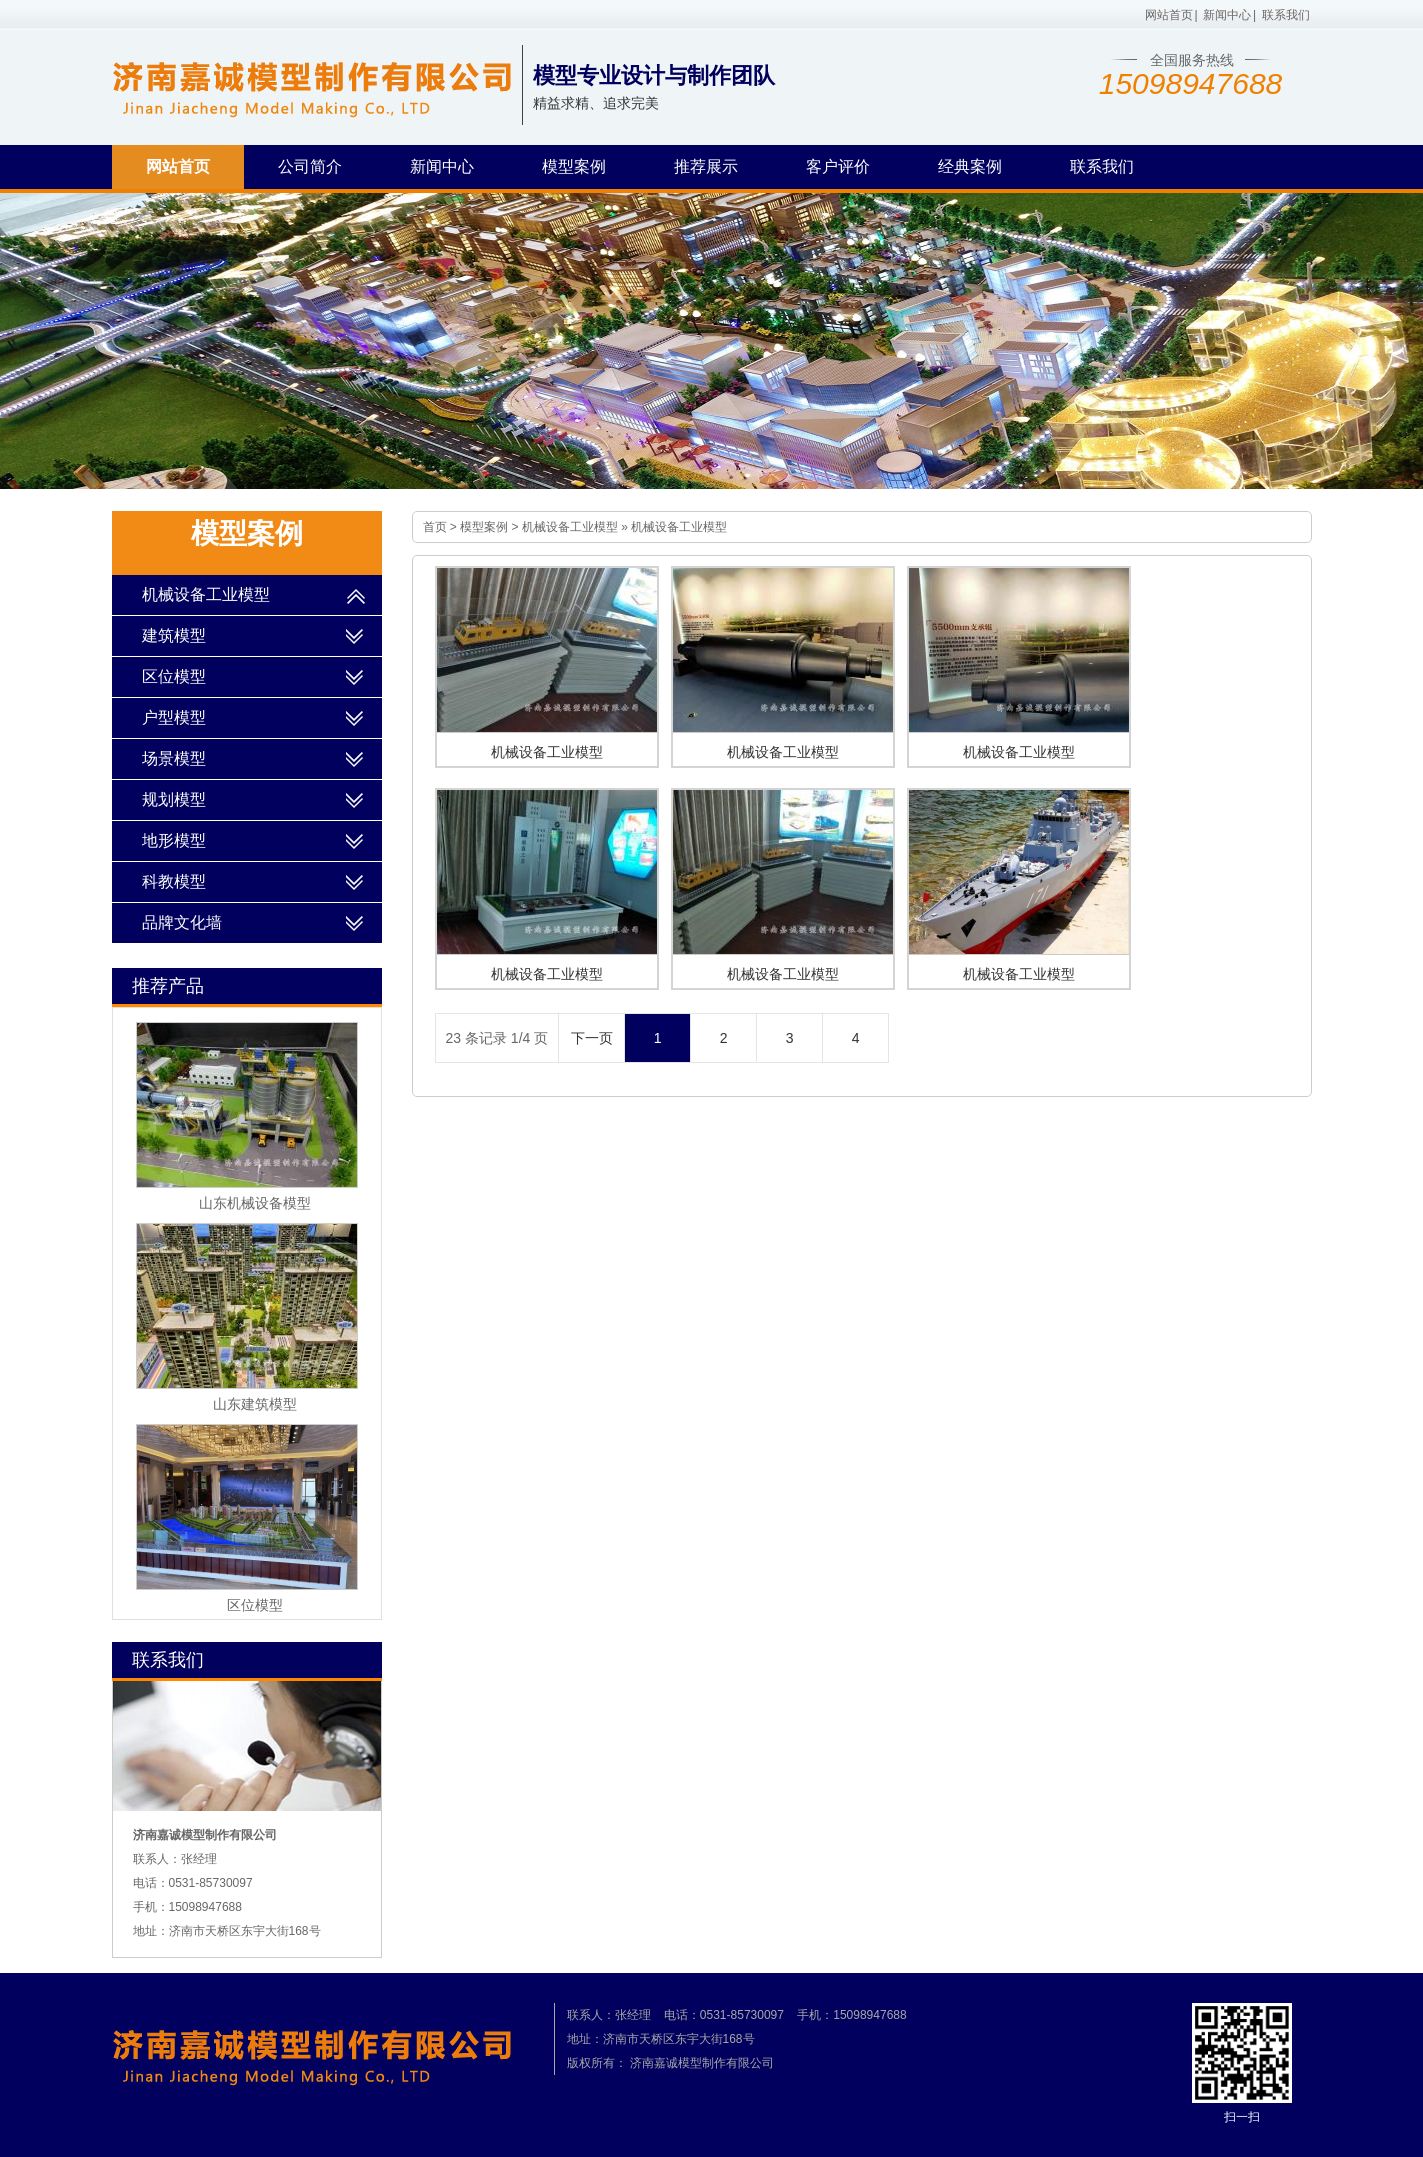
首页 (435, 527)
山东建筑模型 (255, 1404)
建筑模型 (174, 635)
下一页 (592, 1038)
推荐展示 (706, 166)
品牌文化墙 (182, 922)
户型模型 (174, 717)
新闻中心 (1227, 15)
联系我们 (1286, 15)
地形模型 (174, 840)
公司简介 (310, 166)
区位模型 (174, 676)
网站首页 (1169, 15)
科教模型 (174, 881)
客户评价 (838, 166)
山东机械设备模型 (255, 1203)
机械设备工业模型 (570, 527)
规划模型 (174, 799)
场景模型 (174, 758)
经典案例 (970, 166)
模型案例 (574, 166)
